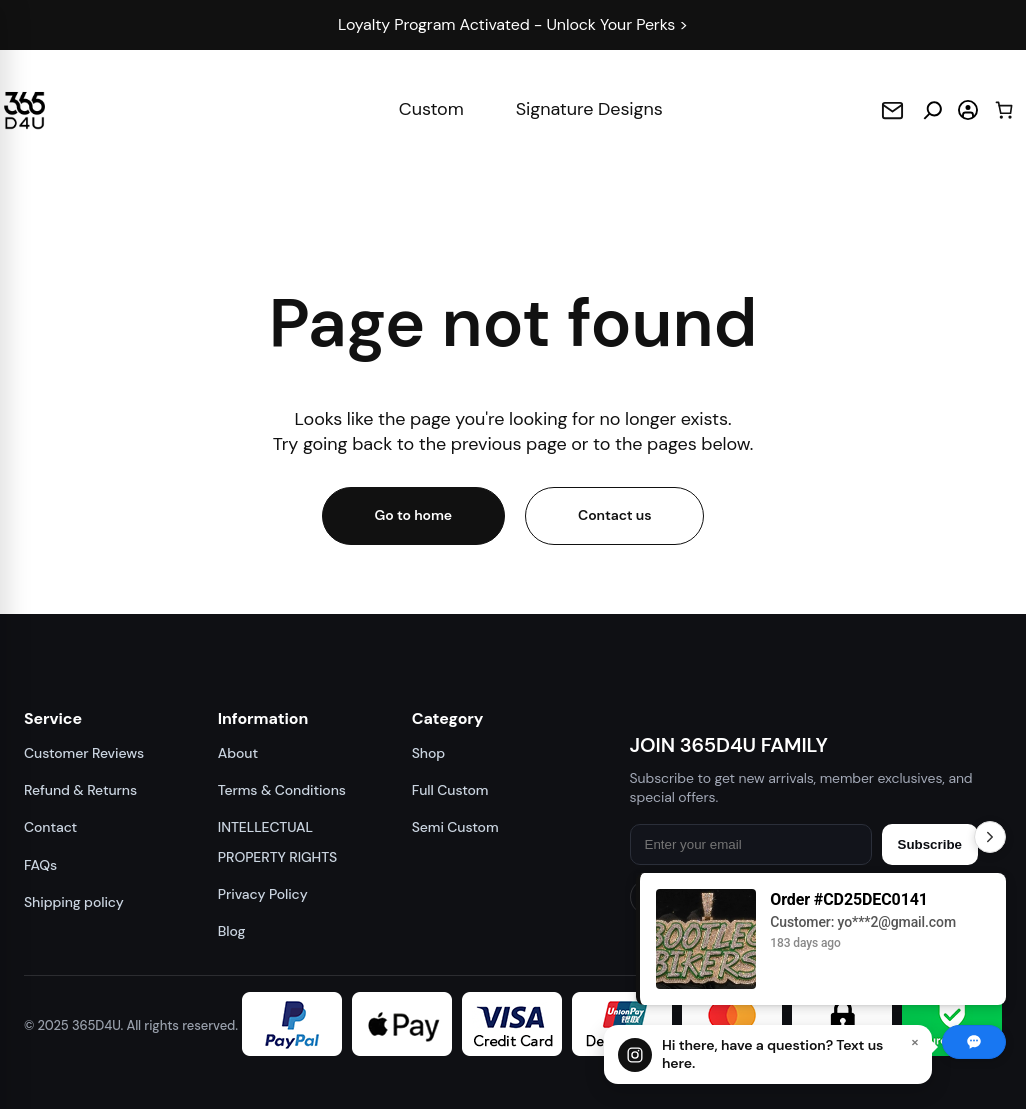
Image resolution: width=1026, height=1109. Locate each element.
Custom (431, 109)
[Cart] (1004, 109)
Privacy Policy (264, 894)
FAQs (41, 865)
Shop (433, 753)
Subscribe (930, 844)
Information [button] (264, 718)
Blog (235, 931)
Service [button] (52, 718)
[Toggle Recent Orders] (990, 837)
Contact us (614, 515)
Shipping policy (70, 902)
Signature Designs (587, 109)
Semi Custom (458, 827)
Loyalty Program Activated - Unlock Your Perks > (513, 24)
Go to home (414, 515)
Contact (48, 827)
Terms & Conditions (281, 790)
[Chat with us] (768, 1054)
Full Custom (454, 790)
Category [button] (451, 718)
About (239, 753)
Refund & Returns (79, 790)
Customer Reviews (82, 753)
